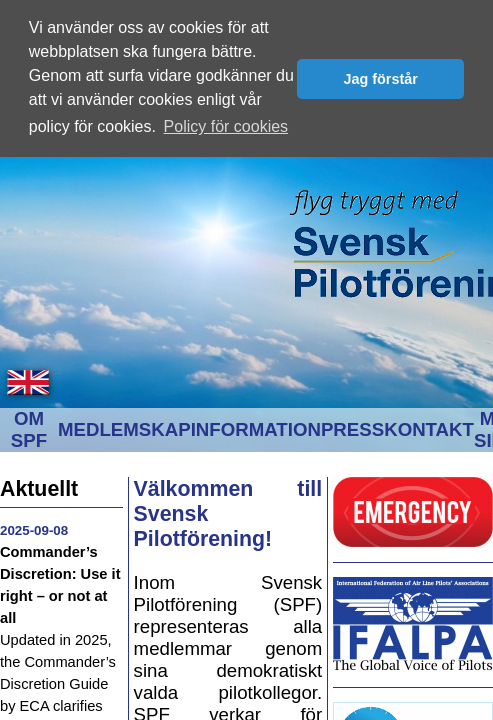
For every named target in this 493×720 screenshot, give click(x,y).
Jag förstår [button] (380, 79)
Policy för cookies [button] (226, 126)
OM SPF (29, 427)
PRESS (352, 427)
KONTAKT (429, 427)
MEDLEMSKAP (124, 427)
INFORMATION (256, 427)
